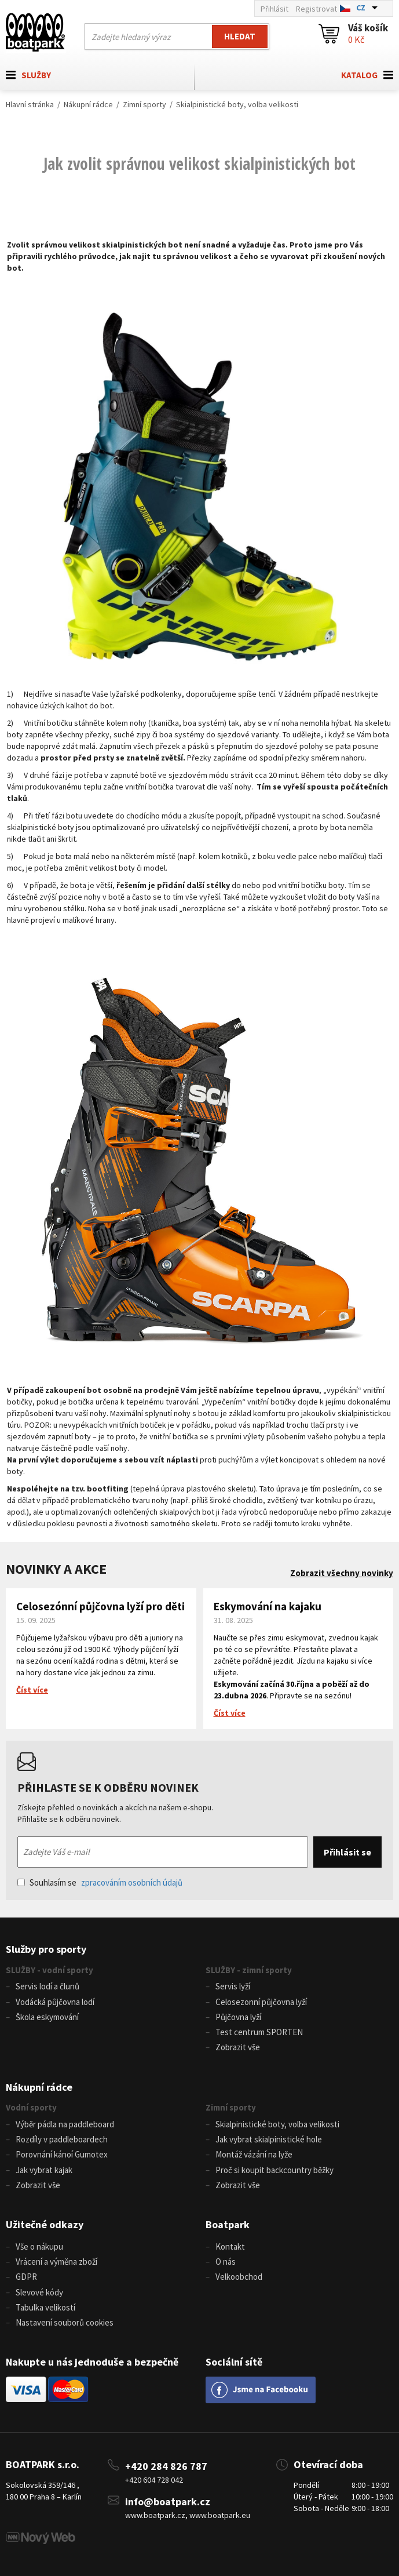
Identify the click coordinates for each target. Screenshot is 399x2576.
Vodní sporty (31, 2107)
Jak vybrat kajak (44, 2169)
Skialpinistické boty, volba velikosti (237, 104)
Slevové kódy (39, 2292)
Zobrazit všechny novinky (341, 1572)
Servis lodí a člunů (47, 1986)
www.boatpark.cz (155, 2515)
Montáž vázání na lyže (253, 2154)
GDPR (26, 2276)
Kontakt (230, 2246)
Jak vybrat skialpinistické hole (268, 2139)
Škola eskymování (47, 2016)
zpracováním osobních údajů (131, 1882)
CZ (360, 7)
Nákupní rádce (88, 104)
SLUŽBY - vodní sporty (49, 1969)
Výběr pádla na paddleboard (65, 2124)
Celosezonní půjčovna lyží (261, 2001)
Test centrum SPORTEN (259, 2031)
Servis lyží (232, 1986)
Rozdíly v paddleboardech (62, 2139)
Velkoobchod (238, 2276)
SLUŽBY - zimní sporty (249, 1969)
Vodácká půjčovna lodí (55, 2001)
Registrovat (316, 8)
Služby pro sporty (46, 1949)
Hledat (239, 36)
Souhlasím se (99, 1882)
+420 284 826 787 (166, 2466)
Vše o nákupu (39, 2246)
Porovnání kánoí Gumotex (62, 2154)
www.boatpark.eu (219, 2515)
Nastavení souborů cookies (65, 2322)
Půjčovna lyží (238, 2016)
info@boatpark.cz (167, 2501)
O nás (225, 2261)
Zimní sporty (144, 104)
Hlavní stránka (30, 104)
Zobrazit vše (237, 2047)
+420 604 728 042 (154, 2480)
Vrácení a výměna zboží (56, 2261)
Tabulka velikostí (45, 2307)
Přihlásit (274, 8)
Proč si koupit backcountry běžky (274, 2169)
